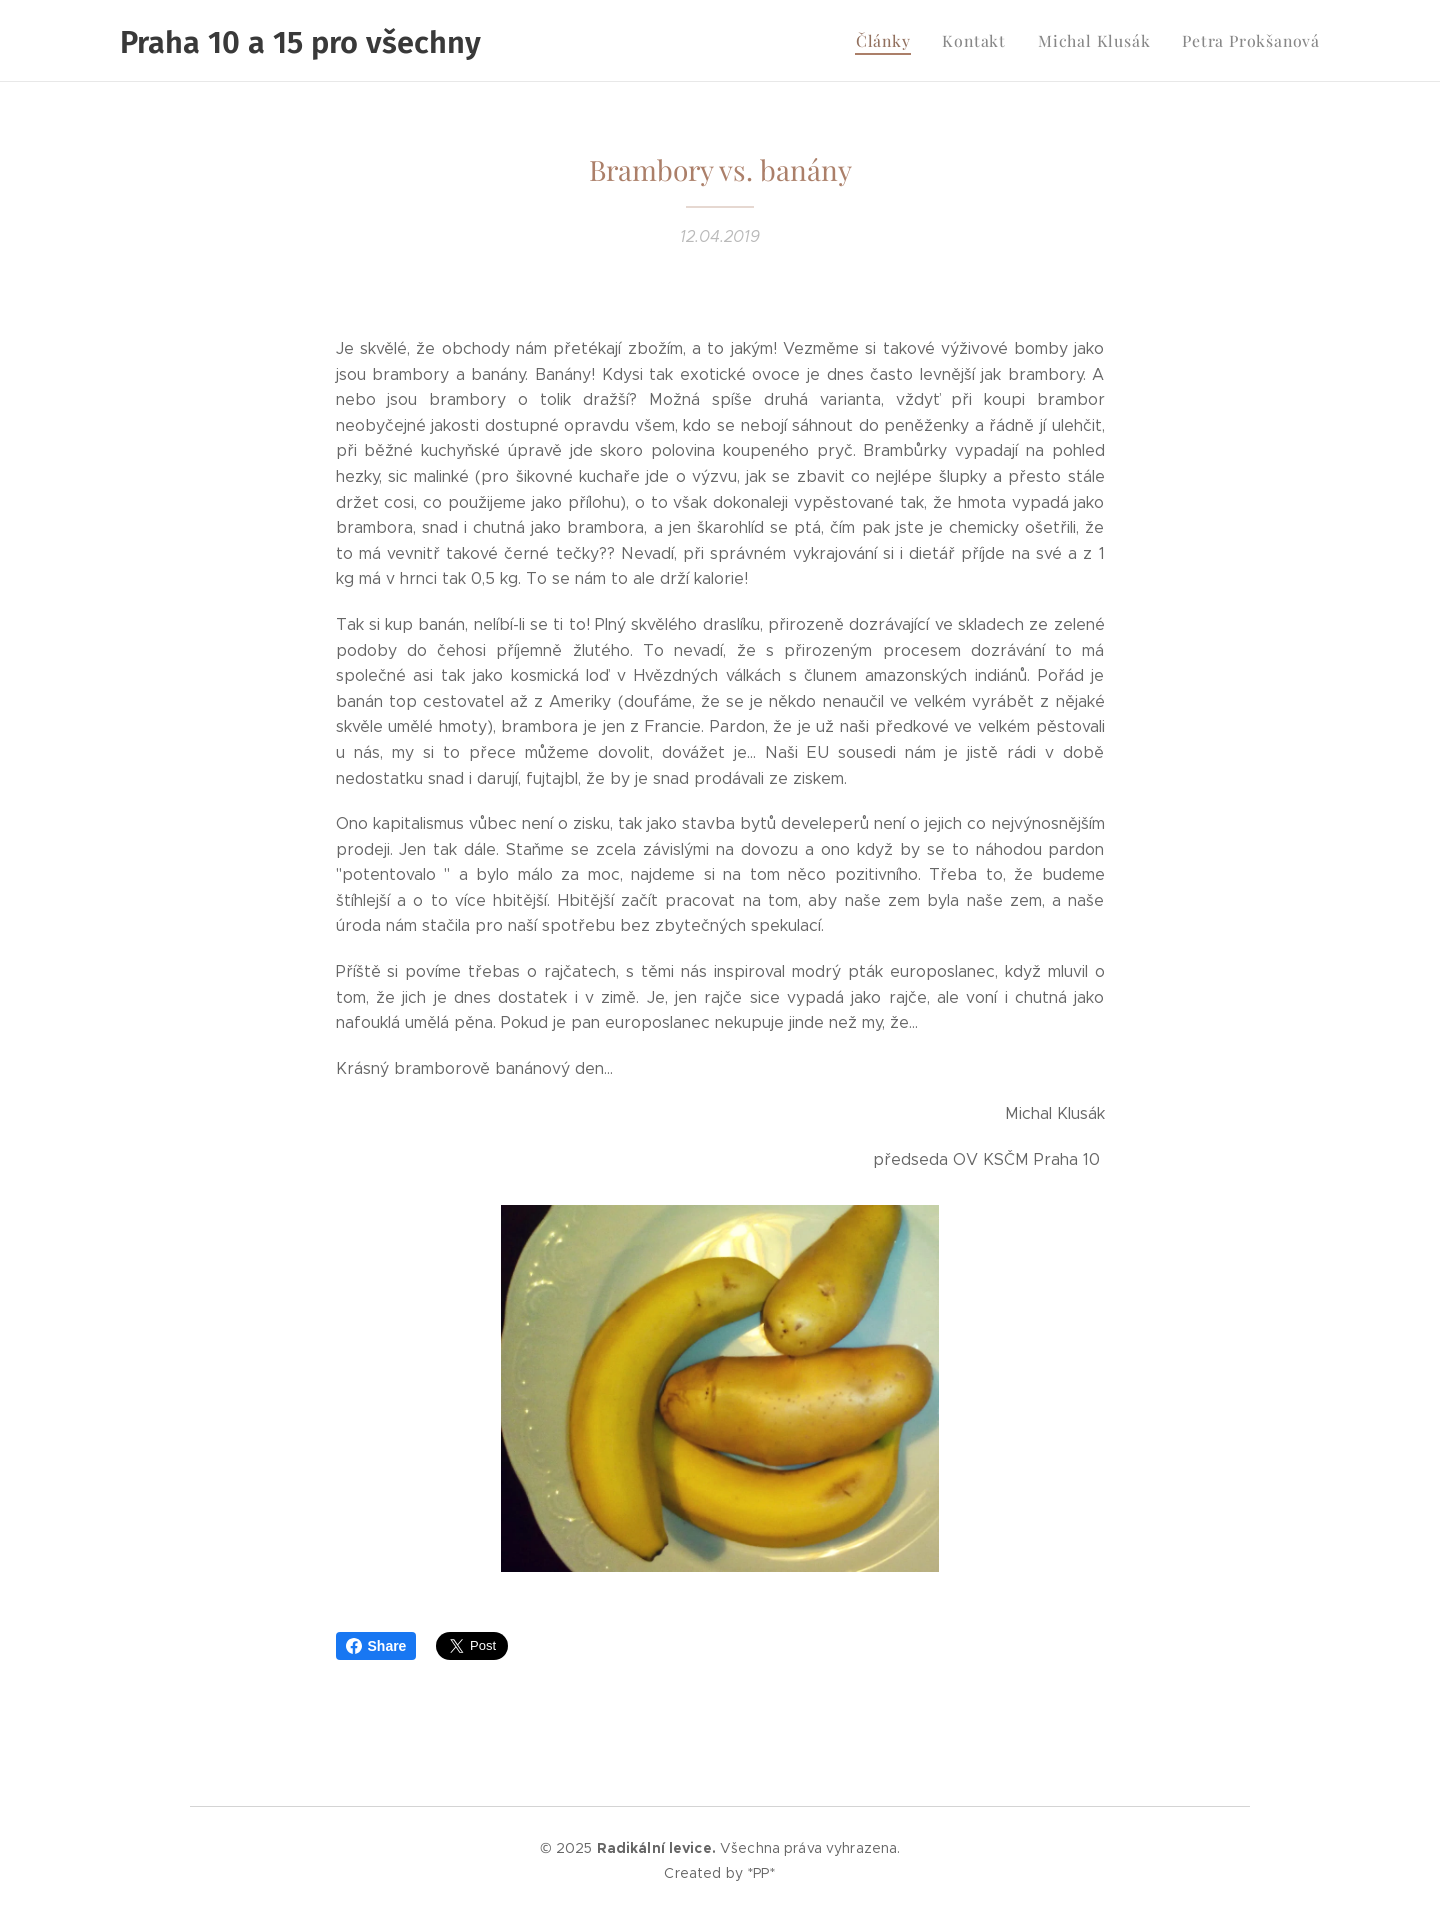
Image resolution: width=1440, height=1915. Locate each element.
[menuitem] (907, 41)
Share (376, 1646)
